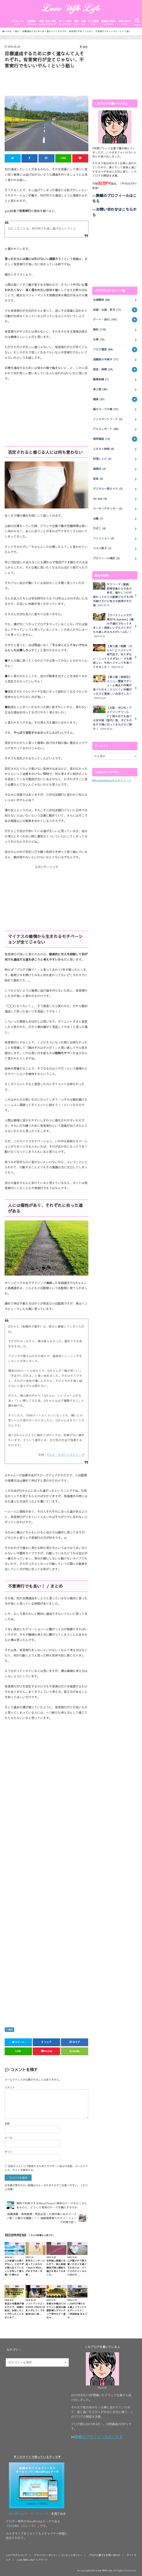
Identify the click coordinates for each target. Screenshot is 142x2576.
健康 (98, 397)
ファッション (103, 534)
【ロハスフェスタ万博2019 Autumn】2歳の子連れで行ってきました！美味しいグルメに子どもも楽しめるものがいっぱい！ (113, 620)
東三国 (100, 387)
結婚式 (99, 465)
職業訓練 (100, 378)
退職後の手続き (108, 22)
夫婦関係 (31, 22)
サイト (8, 2152)
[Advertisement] (72, 82)
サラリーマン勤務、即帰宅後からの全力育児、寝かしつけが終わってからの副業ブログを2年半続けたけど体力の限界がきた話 (113, 589)
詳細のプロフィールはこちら (99, 2436)
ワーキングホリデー (107, 504)
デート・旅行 (65, 22)
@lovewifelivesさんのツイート (111, 772)
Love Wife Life (103, 2570)
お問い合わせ (125, 22)
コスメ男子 (102, 543)
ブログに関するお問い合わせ (104, 2555)
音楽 (98, 475)
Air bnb (99, 494)
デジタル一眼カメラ (107, 485)
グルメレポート (105, 426)
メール (8, 2137)
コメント (10, 2087)
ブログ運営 (93, 22)
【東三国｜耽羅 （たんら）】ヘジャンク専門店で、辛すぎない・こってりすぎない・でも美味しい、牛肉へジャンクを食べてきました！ (112, 650)
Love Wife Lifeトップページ (32, 2559)
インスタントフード (107, 416)
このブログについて (16, 2555)
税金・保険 (103, 368)
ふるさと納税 (103, 446)
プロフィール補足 (106, 553)
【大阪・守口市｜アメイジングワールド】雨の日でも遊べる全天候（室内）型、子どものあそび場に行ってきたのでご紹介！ (112, 710)
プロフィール (17, 22)
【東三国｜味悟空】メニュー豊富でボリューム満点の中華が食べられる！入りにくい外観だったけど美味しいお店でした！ (112, 680)
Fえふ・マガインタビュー (64, 1455)
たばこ (99, 524)
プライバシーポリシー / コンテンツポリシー (58, 2555)
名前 (7, 2123)
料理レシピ (102, 456)
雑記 (76, 22)
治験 (98, 514)
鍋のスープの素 (105, 407)
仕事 (83, 22)
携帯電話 (101, 436)
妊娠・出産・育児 (47, 22)
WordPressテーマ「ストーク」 (30, 2514)
